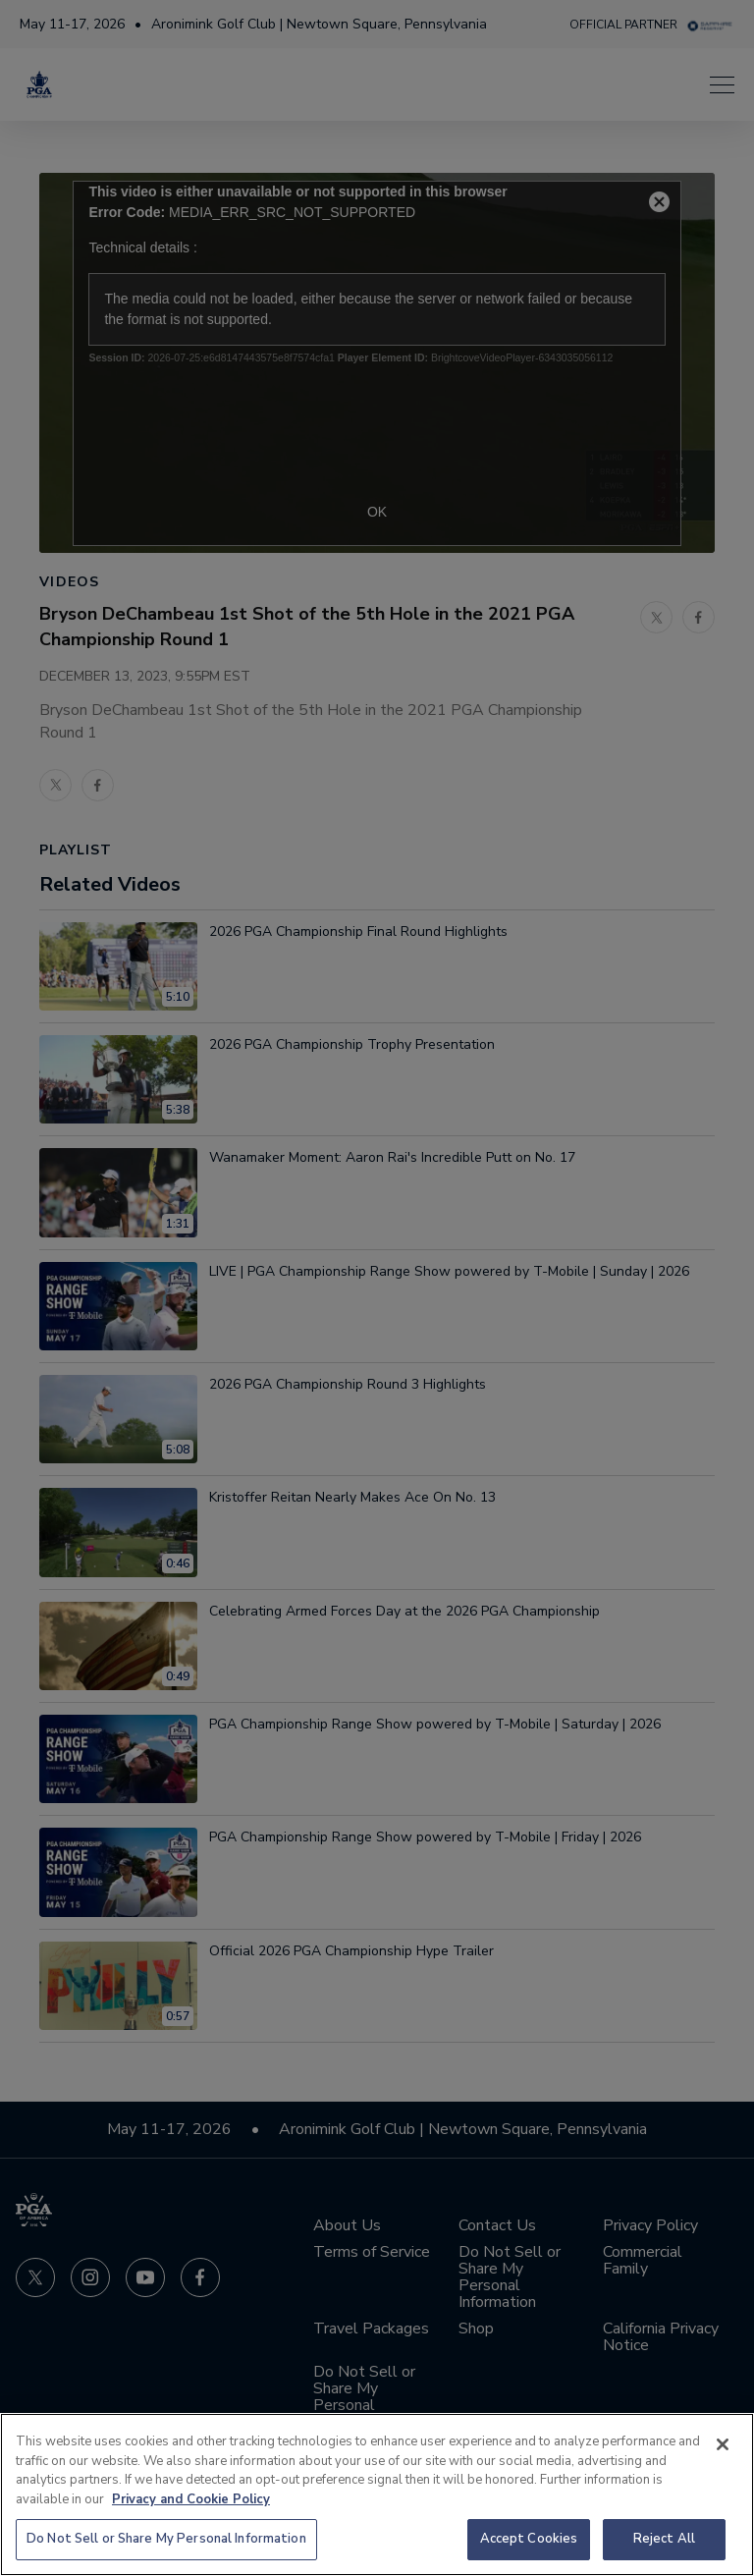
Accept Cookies (529, 2539)
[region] (377, 2494)
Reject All (664, 2539)
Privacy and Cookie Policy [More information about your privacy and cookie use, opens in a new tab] (191, 2499)
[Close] (722, 2444)
